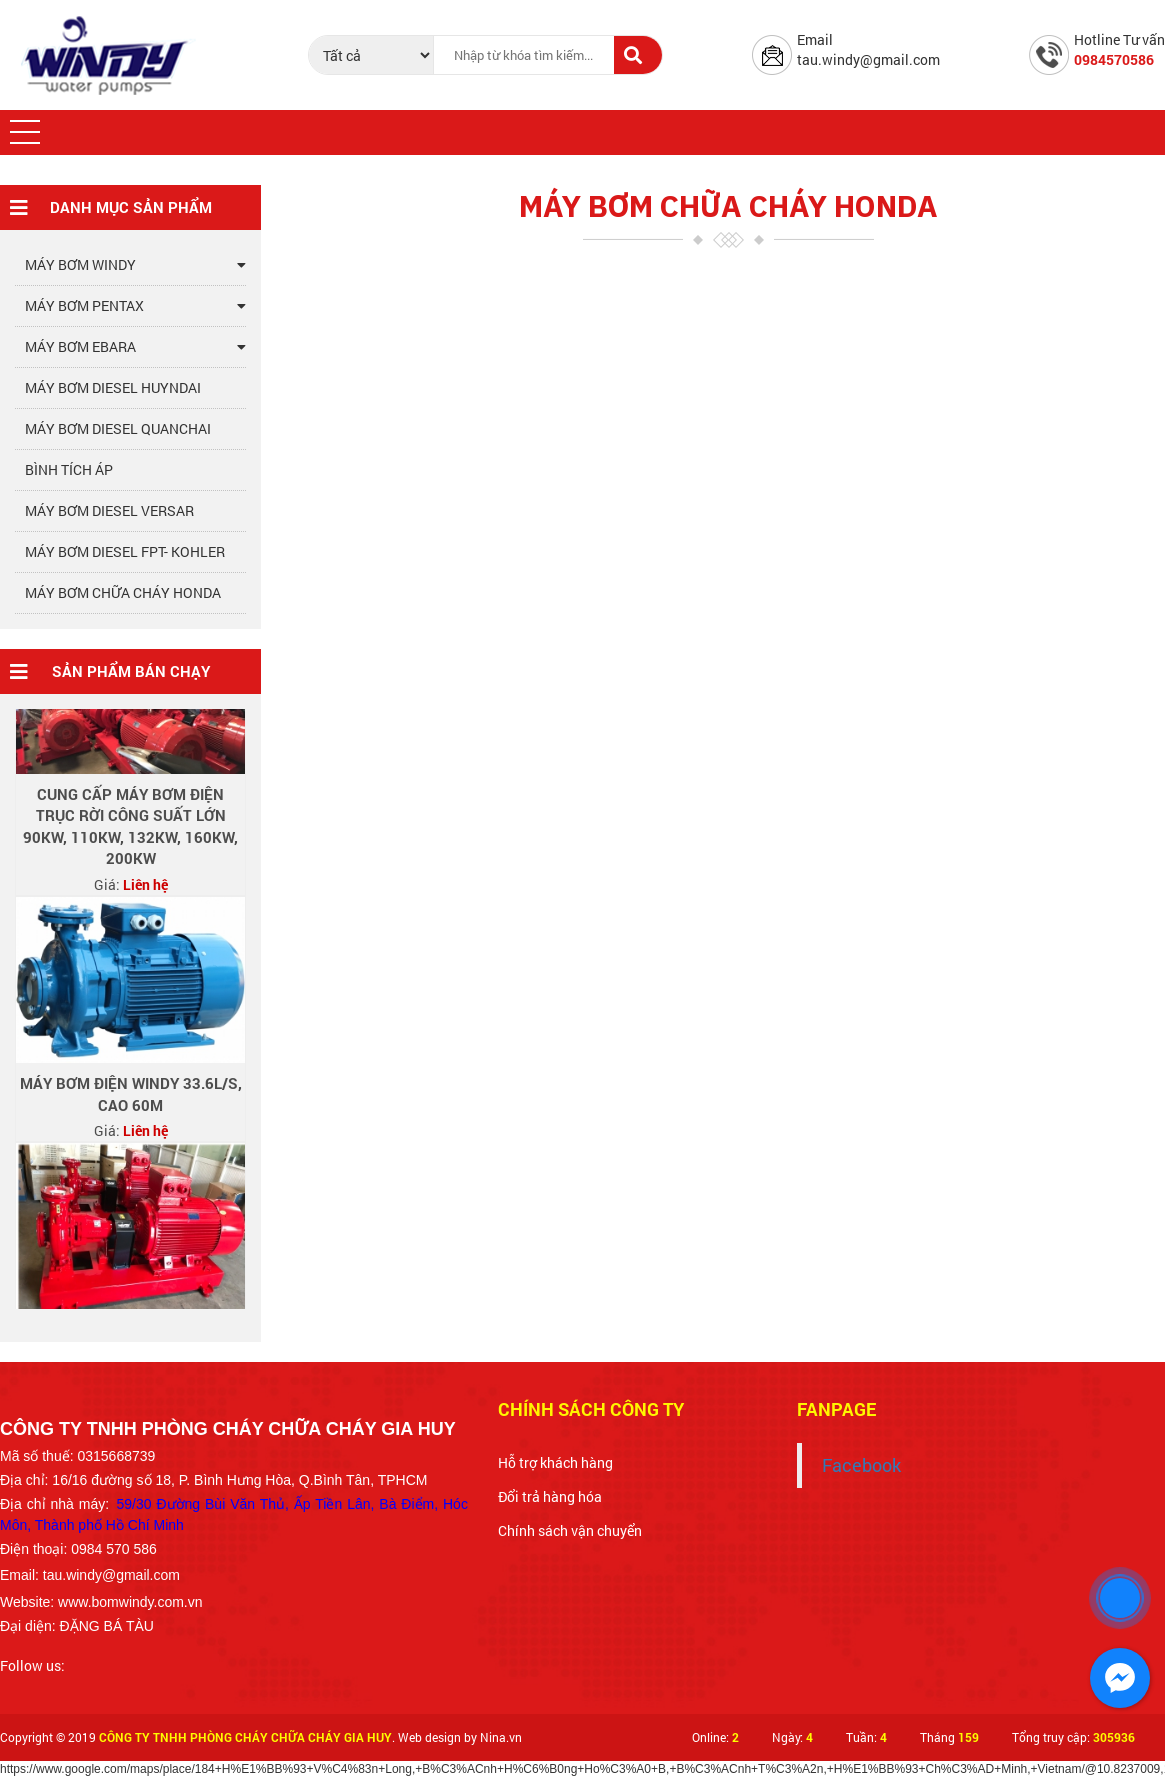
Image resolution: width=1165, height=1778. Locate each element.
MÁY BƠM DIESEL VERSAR (109, 510)
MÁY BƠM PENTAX (135, 306)
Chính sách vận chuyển (570, 1530)
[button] (25, 132)
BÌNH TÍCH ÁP (69, 469)
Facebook (861, 1465)
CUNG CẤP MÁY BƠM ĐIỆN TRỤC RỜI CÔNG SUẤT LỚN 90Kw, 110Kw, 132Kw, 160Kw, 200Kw (130, 831)
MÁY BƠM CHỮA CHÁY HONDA (123, 592)
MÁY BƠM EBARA (135, 347)
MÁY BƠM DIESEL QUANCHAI (118, 428)
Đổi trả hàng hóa (550, 1496)
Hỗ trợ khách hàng (555, 1462)
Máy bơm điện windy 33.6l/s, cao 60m (131, 1098)
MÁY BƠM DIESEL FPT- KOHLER (125, 551)
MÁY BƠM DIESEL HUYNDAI (113, 387)
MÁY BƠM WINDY (135, 265)
